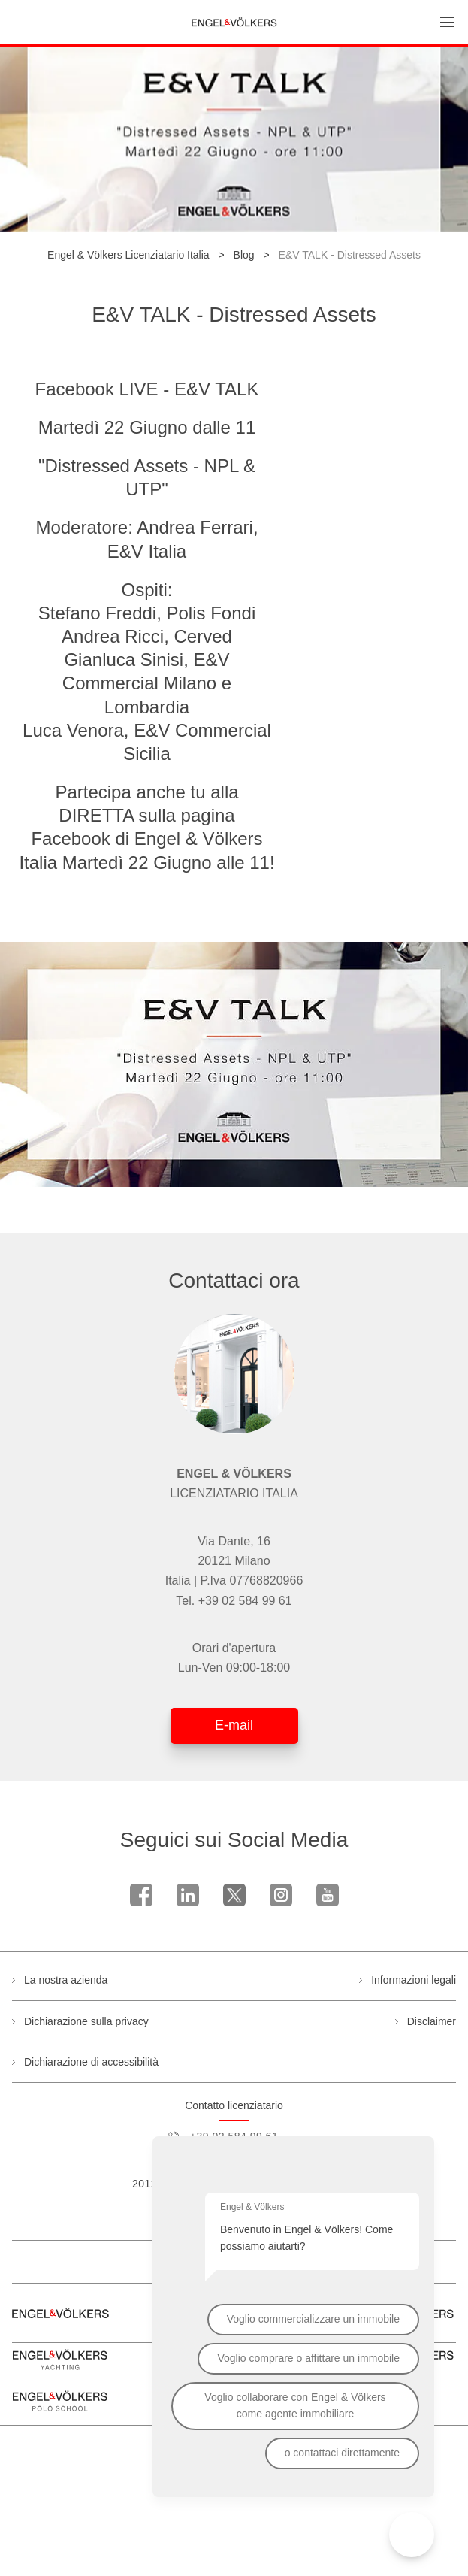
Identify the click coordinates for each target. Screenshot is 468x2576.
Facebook (141, 1895)
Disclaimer (431, 2021)
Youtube (327, 1895)
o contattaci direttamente (342, 2453)
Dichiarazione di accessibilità (91, 2062)
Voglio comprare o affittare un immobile (308, 2358)
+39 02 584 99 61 (245, 1600)
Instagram (281, 1895)
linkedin (188, 1895)
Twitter (234, 1895)
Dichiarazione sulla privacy (86, 2021)
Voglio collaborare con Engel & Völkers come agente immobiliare (294, 2405)
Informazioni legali (413, 1980)
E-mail (234, 1725)
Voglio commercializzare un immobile (313, 2319)
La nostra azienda (65, 1980)
